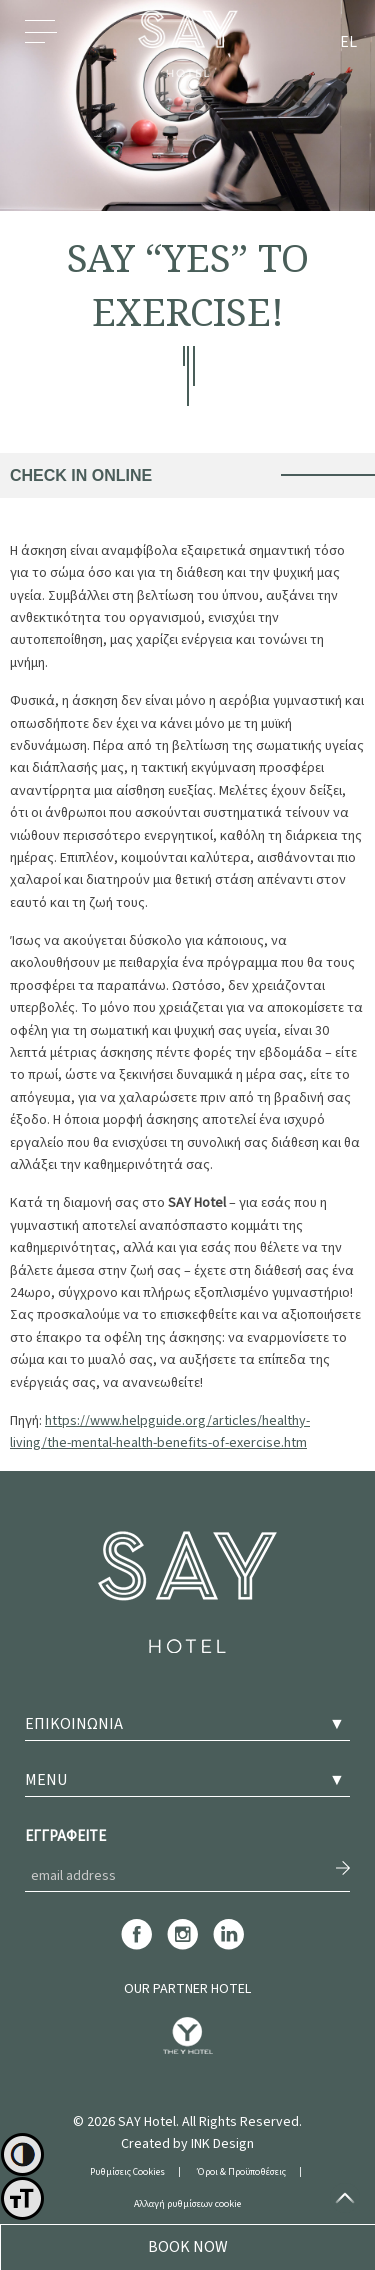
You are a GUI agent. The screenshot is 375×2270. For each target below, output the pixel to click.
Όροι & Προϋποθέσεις (241, 2172)
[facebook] (136, 1947)
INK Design (222, 2144)
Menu (41, 43)
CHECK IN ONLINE (81, 475)
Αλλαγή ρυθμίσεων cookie (187, 2204)
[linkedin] (228, 1947)
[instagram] (182, 1947)
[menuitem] (348, 44)
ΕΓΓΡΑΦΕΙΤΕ (65, 1836)
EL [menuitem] (348, 43)
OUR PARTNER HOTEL (187, 1989)
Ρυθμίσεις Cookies (127, 2172)
